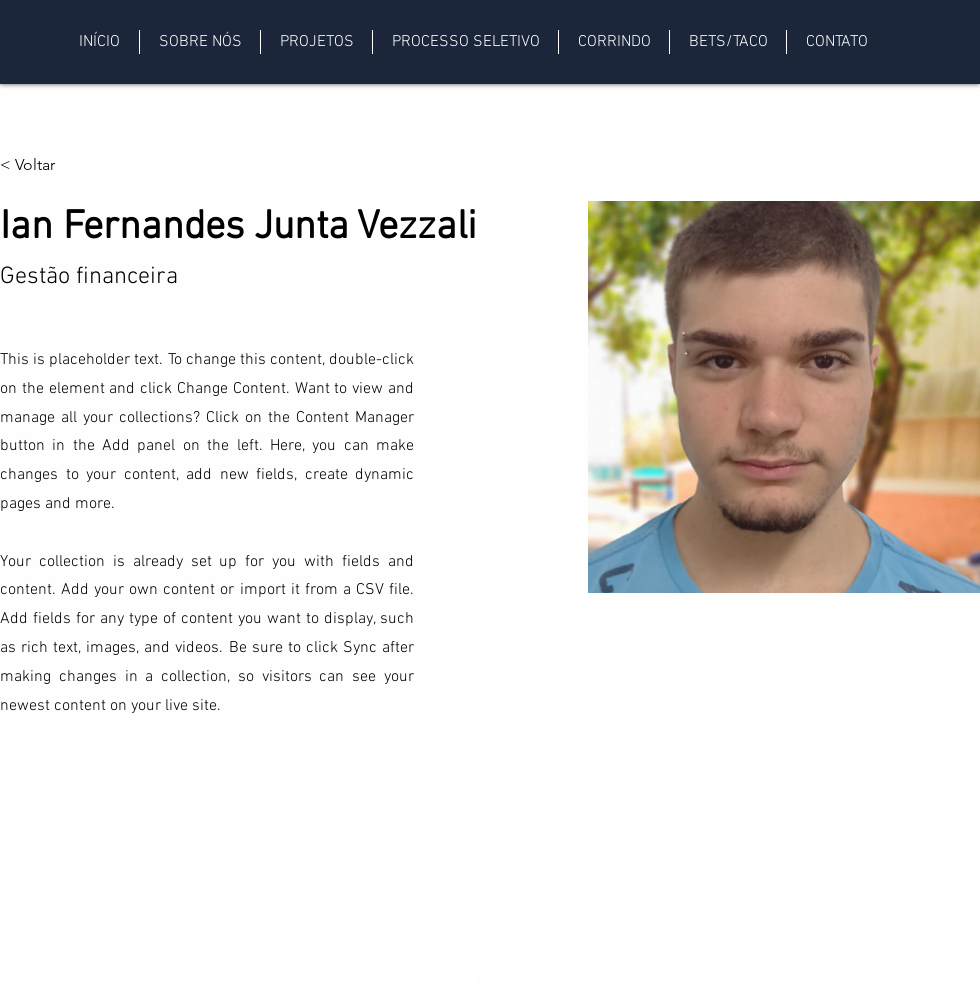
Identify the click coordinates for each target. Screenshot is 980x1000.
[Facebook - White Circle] (457, 978)
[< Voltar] (39, 165)
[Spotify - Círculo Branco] (561, 978)
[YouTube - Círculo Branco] (509, 978)
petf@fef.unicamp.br (176, 966)
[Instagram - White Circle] (405, 978)
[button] (199, 42)
